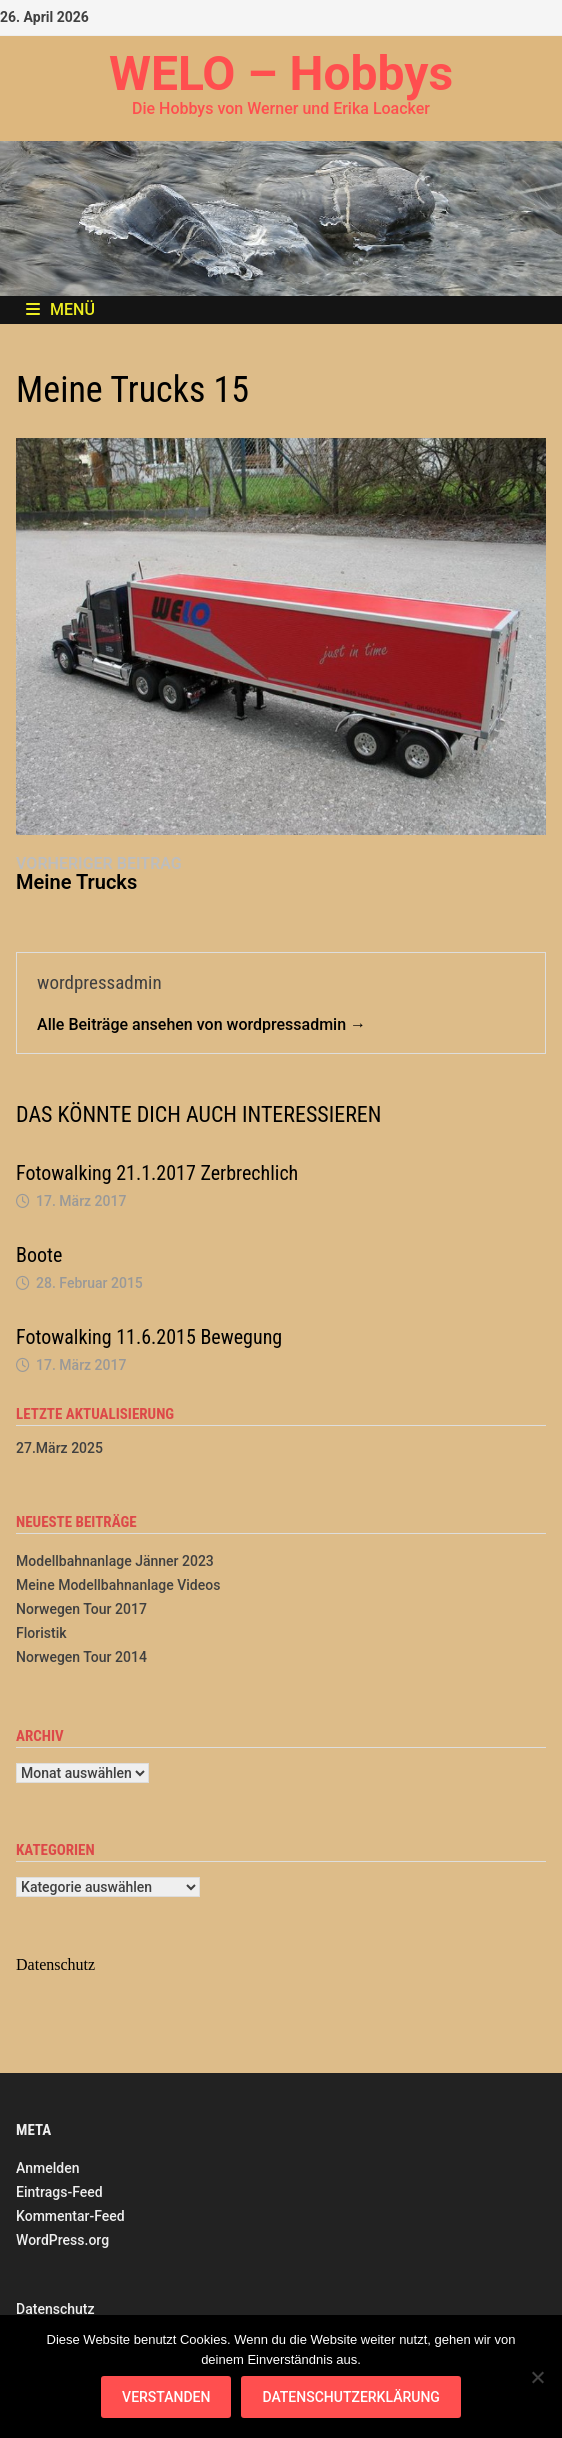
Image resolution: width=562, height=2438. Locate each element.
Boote (39, 1255)
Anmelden (47, 2168)
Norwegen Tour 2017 (81, 1609)
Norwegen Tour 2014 (81, 1657)
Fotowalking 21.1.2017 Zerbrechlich (157, 1173)
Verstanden (166, 2397)
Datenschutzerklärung (350, 2397)
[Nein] (537, 2377)
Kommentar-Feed (70, 2216)
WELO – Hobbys (281, 73)
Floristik (41, 1633)
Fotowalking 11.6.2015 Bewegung (149, 1337)
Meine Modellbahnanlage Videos (118, 1585)
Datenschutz (55, 2309)
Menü (60, 309)
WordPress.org (62, 2240)
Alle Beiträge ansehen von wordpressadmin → (201, 1024)
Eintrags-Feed (59, 2192)
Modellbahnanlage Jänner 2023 (115, 1561)
